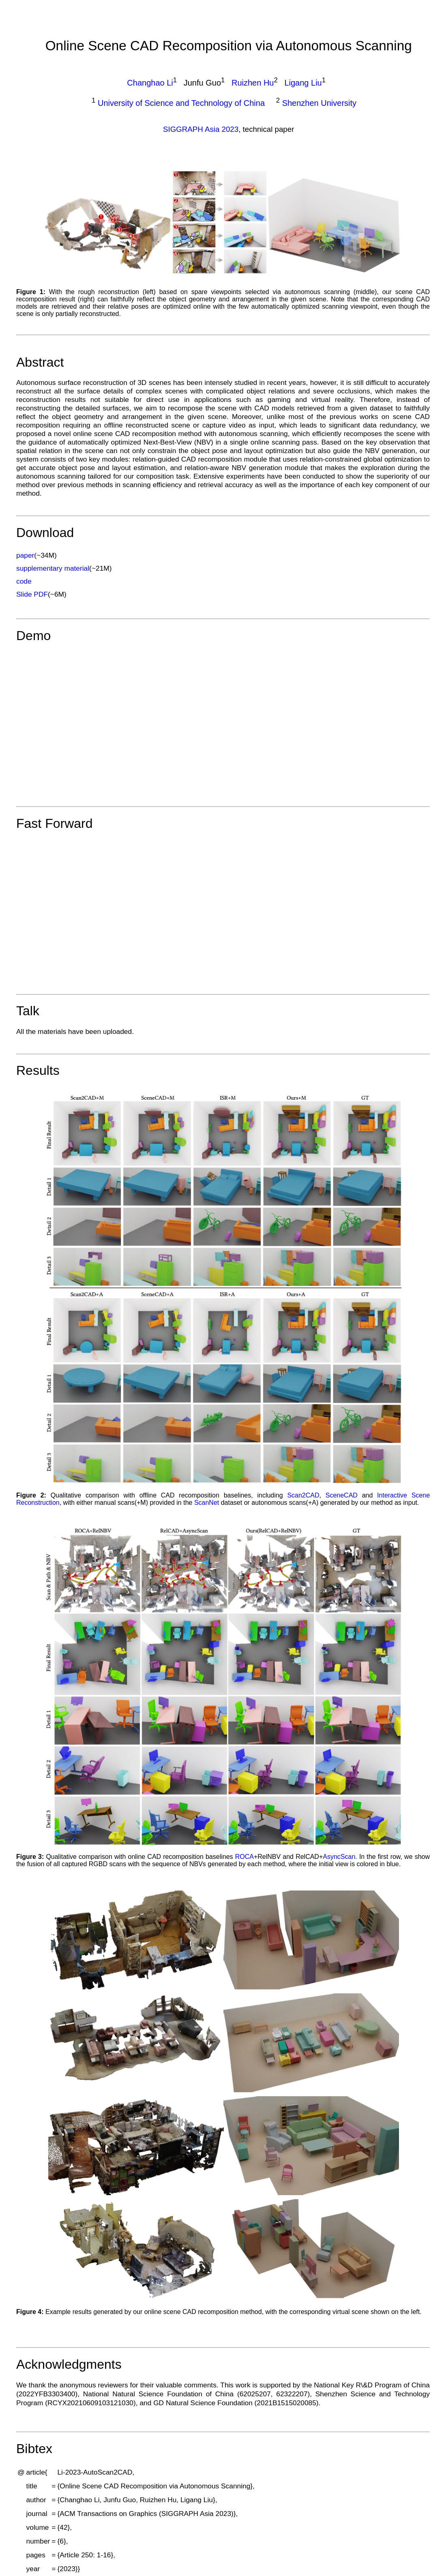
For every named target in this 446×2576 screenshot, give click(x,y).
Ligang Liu (303, 82)
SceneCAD (342, 1495)
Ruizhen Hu (253, 82)
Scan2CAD (303, 1495)
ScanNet (206, 1502)
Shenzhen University (319, 103)
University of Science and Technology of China (181, 103)
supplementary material (52, 568)
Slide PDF (32, 594)
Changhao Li (150, 82)
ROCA (244, 1856)
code (24, 581)
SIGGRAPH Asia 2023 (200, 129)
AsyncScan (339, 1856)
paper (25, 555)
